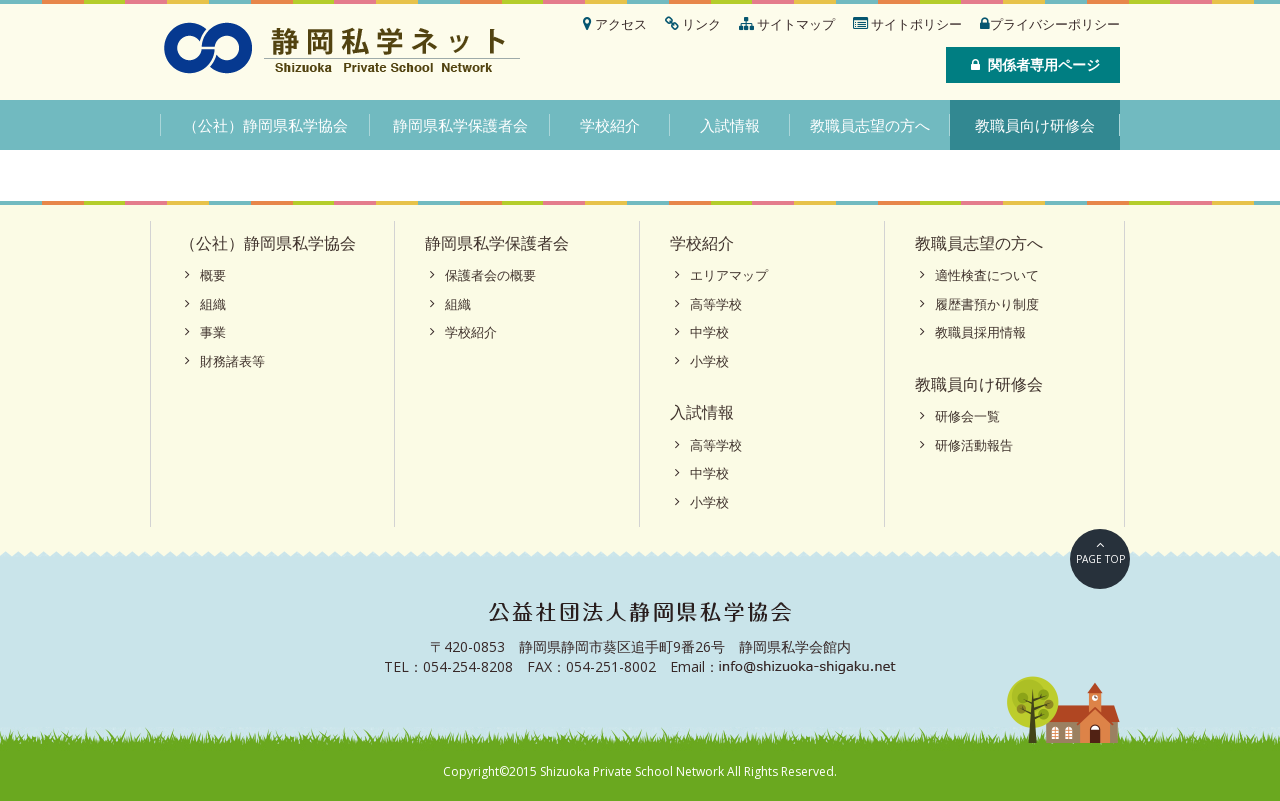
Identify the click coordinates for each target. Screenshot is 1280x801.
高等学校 (716, 304)
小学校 (709, 361)
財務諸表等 (232, 361)
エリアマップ (729, 275)
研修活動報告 (974, 445)
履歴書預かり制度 (987, 304)
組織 (213, 304)
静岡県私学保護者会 (460, 125)
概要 (213, 275)
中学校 (709, 332)
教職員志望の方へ (870, 125)
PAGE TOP (1100, 559)
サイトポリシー (907, 24)
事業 (213, 332)
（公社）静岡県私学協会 (265, 125)
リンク (693, 24)
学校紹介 (610, 125)
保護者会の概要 (490, 275)
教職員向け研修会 (1035, 125)
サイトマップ (787, 24)
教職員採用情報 (980, 332)
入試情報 (730, 125)
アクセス (615, 24)
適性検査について (987, 275)
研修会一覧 (967, 416)
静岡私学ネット (342, 50)
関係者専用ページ (1033, 64)
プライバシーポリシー (1050, 24)
